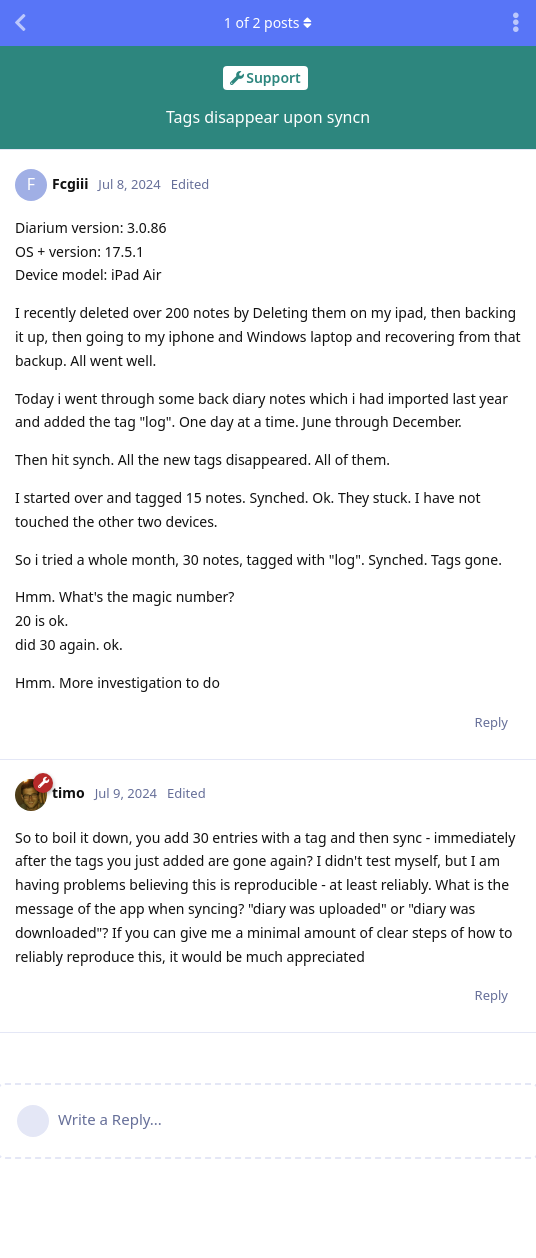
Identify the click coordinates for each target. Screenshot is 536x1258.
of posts (268, 22)
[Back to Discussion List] (20, 23)
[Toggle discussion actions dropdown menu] (516, 23)
